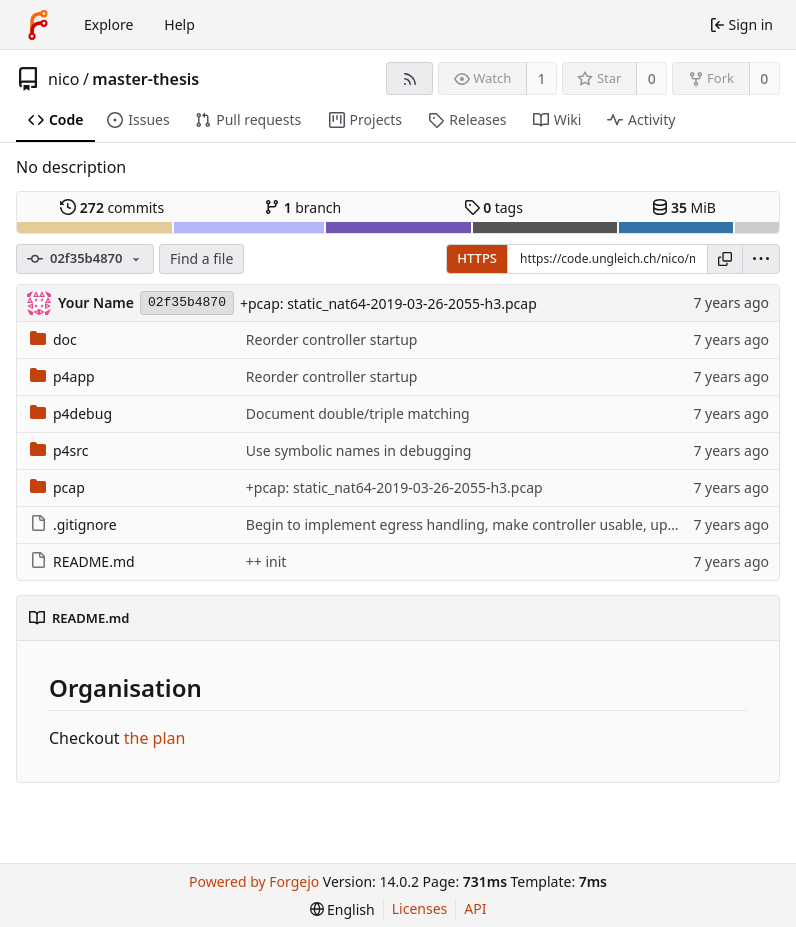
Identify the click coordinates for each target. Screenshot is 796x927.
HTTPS (477, 258)
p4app (62, 376)
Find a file (201, 258)
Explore (108, 24)
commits (112, 207)
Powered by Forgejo (254, 881)
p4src (59, 450)
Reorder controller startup (332, 339)
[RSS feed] (409, 78)
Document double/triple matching (358, 413)
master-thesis (145, 79)
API (475, 908)
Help (179, 24)
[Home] (38, 25)
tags (493, 207)
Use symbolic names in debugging (359, 450)
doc (53, 339)
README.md (82, 561)
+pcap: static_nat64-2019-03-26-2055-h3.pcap (388, 303)
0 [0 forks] (764, 78)
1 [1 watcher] (542, 78)
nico (63, 79)
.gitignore (73, 524)
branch (302, 207)
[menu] (761, 259)
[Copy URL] (725, 259)
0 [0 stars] (652, 78)
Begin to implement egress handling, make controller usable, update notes (492, 524)
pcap (57, 487)
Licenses (420, 908)
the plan (155, 738)
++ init (266, 561)
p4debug (71, 413)
